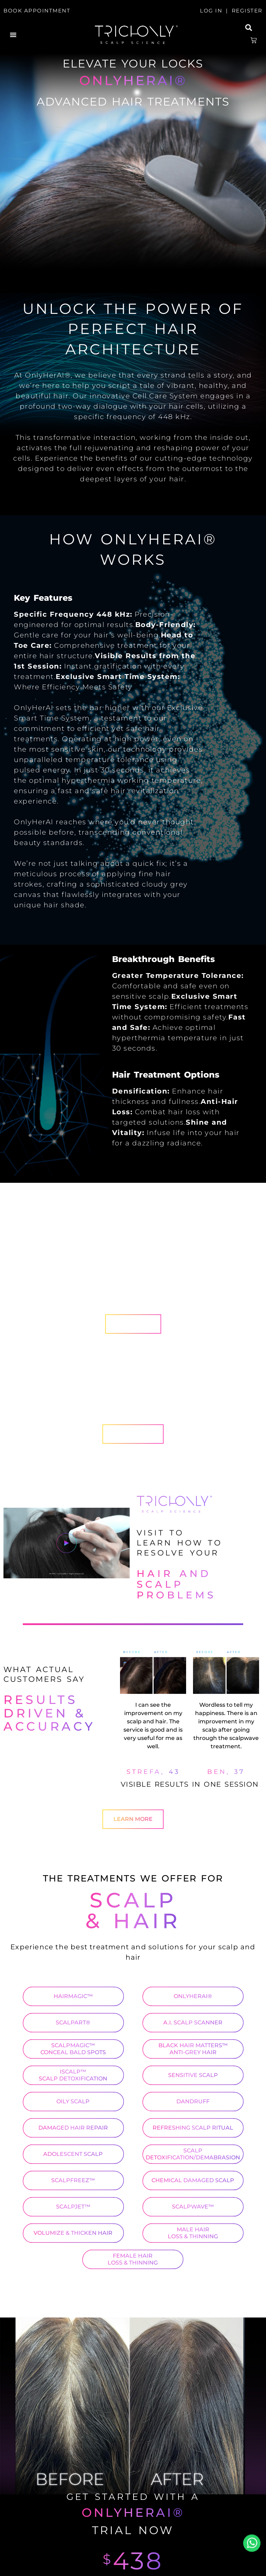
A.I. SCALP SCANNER (192, 2022)
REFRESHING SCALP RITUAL (193, 2127)
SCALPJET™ (73, 2206)
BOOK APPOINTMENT (36, 10)
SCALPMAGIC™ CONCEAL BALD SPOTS (73, 2049)
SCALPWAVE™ (193, 2206)
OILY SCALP (73, 2101)
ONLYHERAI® (193, 1996)
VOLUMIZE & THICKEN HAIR (73, 2233)
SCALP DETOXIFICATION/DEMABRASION (193, 2154)
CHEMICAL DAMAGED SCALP (193, 2180)
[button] (13, 35)
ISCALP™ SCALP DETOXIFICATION (73, 2075)
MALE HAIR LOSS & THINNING (193, 2233)
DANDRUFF (193, 2101)
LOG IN (211, 10)
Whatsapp (251, 2543)
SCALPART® (73, 2022)
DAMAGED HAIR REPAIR (73, 2127)
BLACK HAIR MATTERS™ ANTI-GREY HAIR (193, 2049)
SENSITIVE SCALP (193, 2075)
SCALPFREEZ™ (73, 2180)
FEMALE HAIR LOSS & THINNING (133, 2259)
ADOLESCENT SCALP (73, 2154)
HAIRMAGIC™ (73, 1996)
